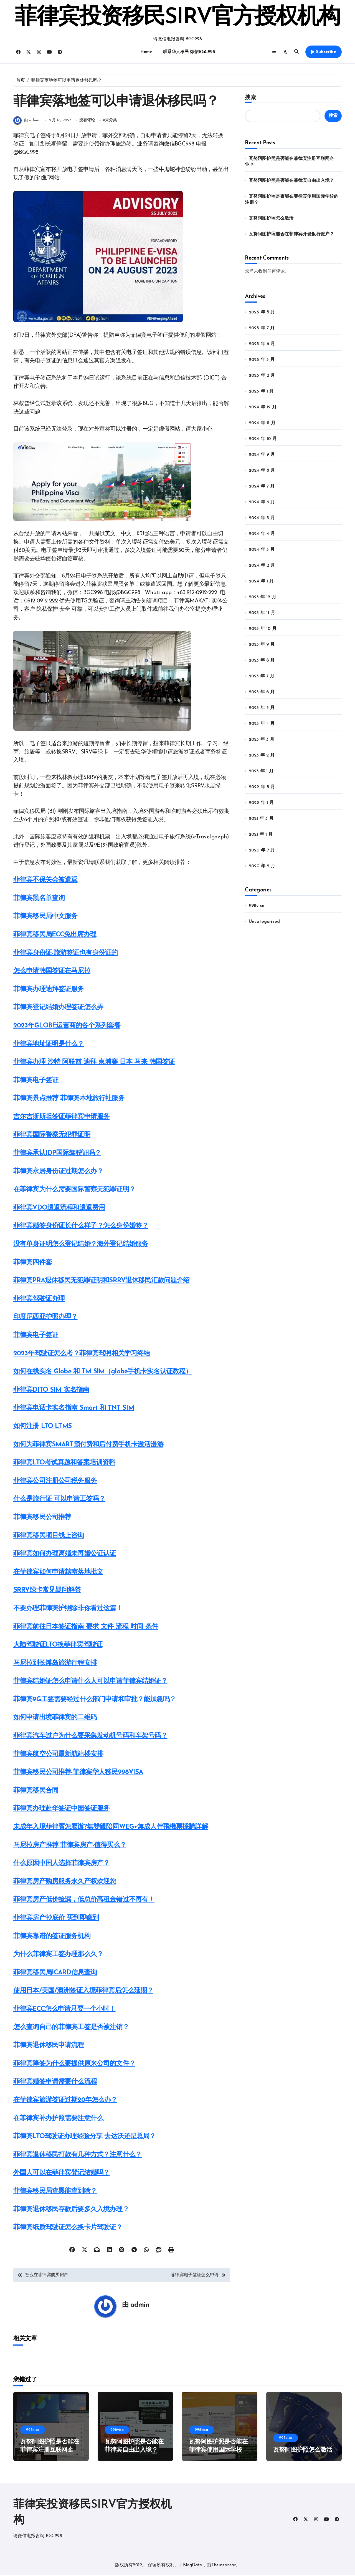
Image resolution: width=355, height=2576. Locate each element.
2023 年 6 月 (262, 692)
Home (146, 52)
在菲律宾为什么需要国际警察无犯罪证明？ (74, 1190)
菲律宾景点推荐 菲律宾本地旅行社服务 (68, 1099)
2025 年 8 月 (262, 312)
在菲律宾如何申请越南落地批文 (58, 1572)
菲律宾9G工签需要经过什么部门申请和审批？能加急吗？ (94, 1700)
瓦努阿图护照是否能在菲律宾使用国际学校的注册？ (218, 2451)
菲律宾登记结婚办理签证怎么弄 (58, 1008)
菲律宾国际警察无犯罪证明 (51, 1135)
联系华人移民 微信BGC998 (189, 52)
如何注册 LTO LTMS (42, 1427)
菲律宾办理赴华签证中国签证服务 (61, 1809)
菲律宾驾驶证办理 (39, 1299)
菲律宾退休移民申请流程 (48, 2046)
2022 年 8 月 (262, 787)
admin (139, 2305)
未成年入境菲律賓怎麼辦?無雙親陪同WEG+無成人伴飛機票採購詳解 (110, 1827)
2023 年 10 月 (263, 629)
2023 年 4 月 (262, 724)
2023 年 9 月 (262, 644)
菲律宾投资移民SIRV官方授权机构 (177, 18)
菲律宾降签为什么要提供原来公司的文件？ (74, 2064)
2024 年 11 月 (262, 423)
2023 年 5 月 (262, 708)
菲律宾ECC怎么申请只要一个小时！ (64, 2009)
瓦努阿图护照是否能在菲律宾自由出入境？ (291, 181)
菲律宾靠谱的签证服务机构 (51, 1937)
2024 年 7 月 (262, 486)
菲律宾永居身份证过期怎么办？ (58, 1172)
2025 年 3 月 (262, 360)
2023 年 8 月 (262, 660)
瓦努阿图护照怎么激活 (271, 218)
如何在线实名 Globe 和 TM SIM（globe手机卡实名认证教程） (102, 1372)
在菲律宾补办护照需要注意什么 (58, 2119)
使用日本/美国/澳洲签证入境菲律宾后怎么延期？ (83, 1991)
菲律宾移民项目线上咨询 (48, 1536)
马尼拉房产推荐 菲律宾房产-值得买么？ (69, 1846)
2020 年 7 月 (262, 850)
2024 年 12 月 (263, 407)
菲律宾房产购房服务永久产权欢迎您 (64, 1882)
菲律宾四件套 (32, 1263)
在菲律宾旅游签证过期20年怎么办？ (65, 2100)
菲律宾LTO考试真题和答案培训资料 (64, 1463)
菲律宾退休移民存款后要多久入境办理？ (71, 2210)
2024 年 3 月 (262, 549)
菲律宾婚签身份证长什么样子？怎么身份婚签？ (80, 1226)
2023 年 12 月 (262, 597)
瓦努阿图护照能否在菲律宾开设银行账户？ (291, 234)
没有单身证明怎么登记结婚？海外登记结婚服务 (80, 1244)
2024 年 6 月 (262, 502)
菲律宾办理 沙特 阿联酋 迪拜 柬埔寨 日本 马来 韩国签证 (94, 1062)
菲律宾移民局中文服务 (45, 917)
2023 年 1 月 (261, 771)
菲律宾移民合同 (35, 1791)
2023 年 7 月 (262, 676)
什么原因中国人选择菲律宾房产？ (61, 1864)
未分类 (111, 121)
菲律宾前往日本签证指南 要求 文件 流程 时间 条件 (85, 1627)
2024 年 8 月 (262, 470)
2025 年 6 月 (262, 344)
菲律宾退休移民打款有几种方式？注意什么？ (77, 2155)
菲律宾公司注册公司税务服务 (55, 1481)
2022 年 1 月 (261, 803)
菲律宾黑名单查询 (39, 899)
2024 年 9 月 (262, 455)
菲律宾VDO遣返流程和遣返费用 (59, 1208)
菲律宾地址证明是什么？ (48, 1044)
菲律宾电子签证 (35, 1081)
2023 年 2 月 (262, 755)
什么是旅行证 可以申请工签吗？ (59, 1500)
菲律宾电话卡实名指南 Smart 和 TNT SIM (73, 1409)
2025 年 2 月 (262, 375)
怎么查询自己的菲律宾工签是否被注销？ (71, 2028)
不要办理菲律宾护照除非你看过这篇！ (67, 1609)
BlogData (192, 2566)
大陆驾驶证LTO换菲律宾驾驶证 (57, 1645)
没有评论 (87, 121)
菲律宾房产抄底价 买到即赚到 (56, 1918)
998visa (257, 906)
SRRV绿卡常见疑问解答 (47, 1591)
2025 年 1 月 (261, 391)
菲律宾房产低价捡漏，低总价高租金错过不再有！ (83, 1900)
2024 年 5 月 (262, 518)
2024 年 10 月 (263, 439)
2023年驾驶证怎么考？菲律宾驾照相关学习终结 (81, 1354)
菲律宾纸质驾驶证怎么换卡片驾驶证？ (67, 2228)
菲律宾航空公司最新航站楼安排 (58, 1754)
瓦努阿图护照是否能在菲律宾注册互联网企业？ (49, 2451)
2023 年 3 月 (262, 739)
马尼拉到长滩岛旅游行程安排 (55, 1663)
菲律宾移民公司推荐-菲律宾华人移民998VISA (78, 1773)
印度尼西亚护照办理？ (45, 1318)
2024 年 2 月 (262, 565)
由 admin (26, 121)
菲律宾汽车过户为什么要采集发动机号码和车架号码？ (90, 1736)
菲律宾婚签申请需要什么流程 (55, 2082)
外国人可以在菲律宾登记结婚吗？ (61, 2173)
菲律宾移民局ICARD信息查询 (55, 1973)
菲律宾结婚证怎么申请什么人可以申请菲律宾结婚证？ (90, 1682)
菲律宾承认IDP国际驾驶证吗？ (57, 1153)
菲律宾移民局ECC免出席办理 (55, 935)
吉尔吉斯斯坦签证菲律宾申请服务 (61, 1117)
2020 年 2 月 (262, 866)
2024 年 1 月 (261, 581)
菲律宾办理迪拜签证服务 (48, 990)
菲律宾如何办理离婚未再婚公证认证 (64, 1554)
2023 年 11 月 (262, 613)
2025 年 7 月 (262, 328)
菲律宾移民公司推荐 (42, 1518)
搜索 (250, 97)
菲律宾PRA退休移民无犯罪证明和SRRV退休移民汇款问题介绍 (101, 1281)
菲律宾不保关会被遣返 (45, 880)
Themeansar (223, 2566)
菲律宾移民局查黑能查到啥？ (55, 2191)
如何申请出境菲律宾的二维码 (55, 1718)
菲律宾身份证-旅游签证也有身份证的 (65, 953)
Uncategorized (264, 921)
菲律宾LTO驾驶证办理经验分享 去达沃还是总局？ (84, 2137)
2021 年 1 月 (261, 834)
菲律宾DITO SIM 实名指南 (51, 1390)
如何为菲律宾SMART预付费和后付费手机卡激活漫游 (88, 1445)
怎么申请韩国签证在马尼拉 (51, 971)
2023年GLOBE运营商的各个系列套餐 (67, 1026)
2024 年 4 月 (262, 534)
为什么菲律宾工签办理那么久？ (58, 1955)
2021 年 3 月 (261, 818)
